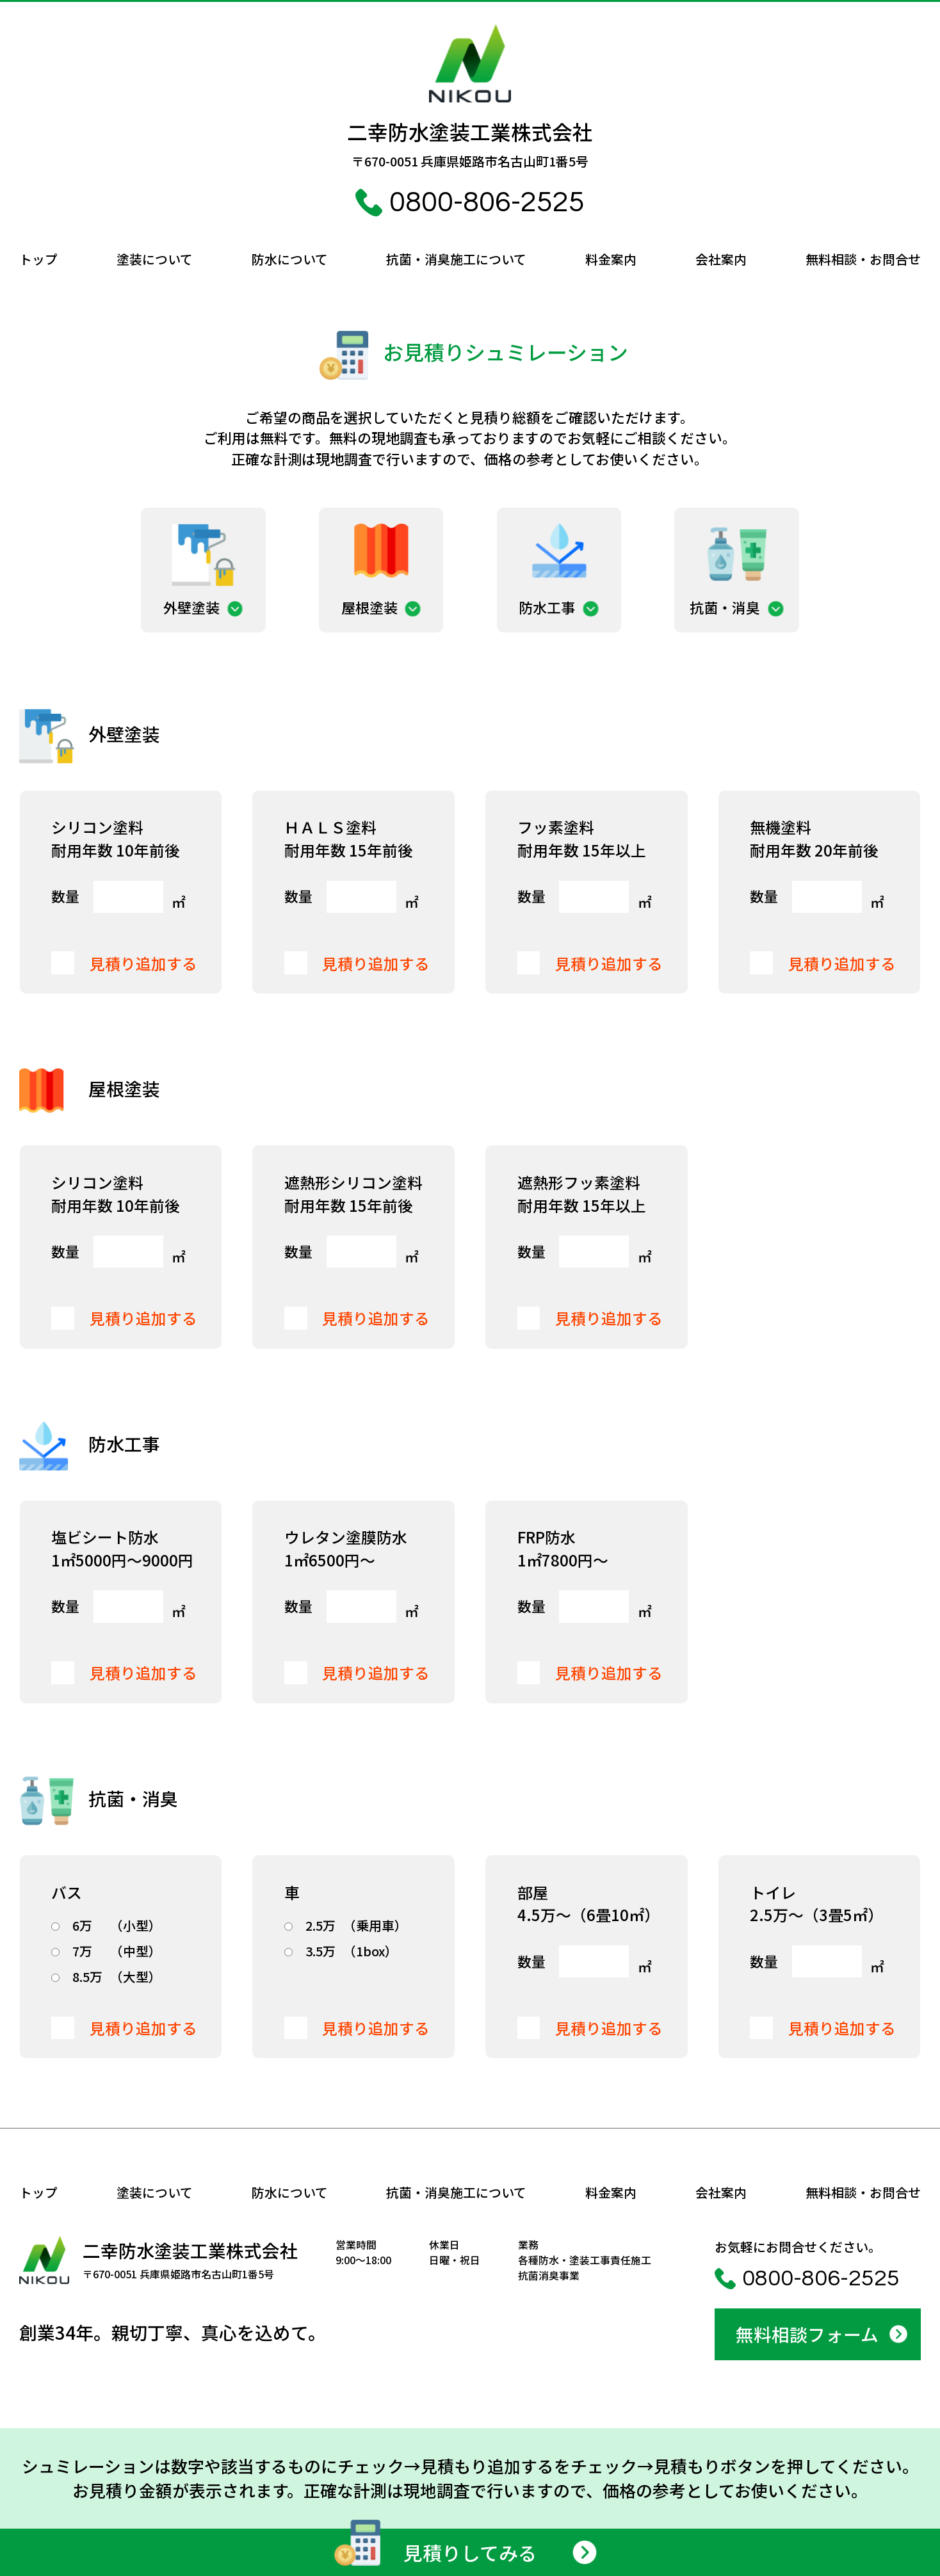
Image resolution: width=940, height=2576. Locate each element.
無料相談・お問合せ (863, 259)
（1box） (341, 1951)
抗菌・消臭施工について (456, 259)
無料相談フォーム (807, 2334)
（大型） (106, 1976)
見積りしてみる (432, 2550)
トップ (38, 259)
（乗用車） (345, 1925)
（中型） (106, 1951)
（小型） (106, 1925)
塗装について (155, 259)
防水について (290, 259)
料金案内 (610, 259)
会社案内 (721, 259)
